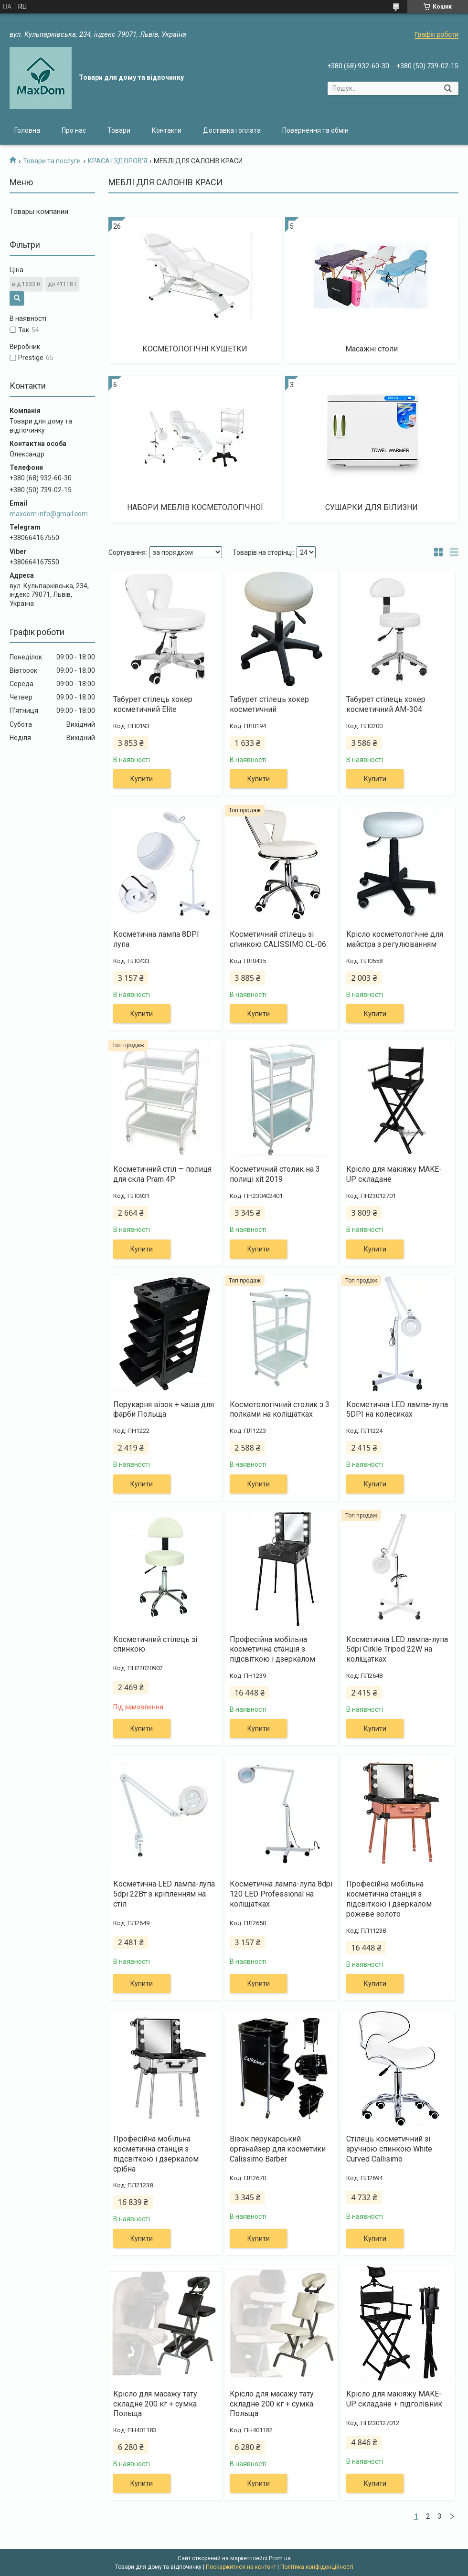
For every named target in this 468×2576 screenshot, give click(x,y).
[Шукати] (447, 88)
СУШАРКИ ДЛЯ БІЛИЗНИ (371, 507)
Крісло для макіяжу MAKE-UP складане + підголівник (394, 2398)
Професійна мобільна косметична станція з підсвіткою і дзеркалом (272, 1649)
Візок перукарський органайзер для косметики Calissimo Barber (278, 2148)
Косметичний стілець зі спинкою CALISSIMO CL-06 (278, 939)
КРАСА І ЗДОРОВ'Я (117, 161)
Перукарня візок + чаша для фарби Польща (163, 1409)
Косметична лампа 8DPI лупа (156, 939)
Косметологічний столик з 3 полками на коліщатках (280, 1409)
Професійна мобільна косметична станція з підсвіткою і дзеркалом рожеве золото (389, 1898)
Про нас (74, 130)
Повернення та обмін (315, 130)
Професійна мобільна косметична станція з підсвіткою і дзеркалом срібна (156, 2153)
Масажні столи (371, 348)
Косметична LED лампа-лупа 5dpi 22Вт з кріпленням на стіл (164, 1893)
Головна (27, 130)
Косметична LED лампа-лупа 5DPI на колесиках (397, 1409)
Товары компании (39, 211)
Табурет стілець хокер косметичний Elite (152, 704)
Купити (141, 779)
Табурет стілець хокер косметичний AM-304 (385, 704)
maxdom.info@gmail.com (49, 514)
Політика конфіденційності (316, 2567)
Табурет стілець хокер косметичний (269, 704)
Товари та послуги (52, 161)
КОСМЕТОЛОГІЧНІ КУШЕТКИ (194, 348)
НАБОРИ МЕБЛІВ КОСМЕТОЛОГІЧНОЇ (195, 507)
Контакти (166, 130)
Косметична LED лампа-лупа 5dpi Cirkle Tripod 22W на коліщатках (397, 1649)
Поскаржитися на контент (241, 2567)
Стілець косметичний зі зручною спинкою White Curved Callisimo (389, 2148)
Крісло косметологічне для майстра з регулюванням (394, 939)
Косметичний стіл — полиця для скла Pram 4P (162, 1174)
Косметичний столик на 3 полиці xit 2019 (275, 1174)
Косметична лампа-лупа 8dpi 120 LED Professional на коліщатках (281, 1893)
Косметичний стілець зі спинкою (155, 1644)
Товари (118, 130)
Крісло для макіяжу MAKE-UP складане (394, 1174)
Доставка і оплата (232, 130)
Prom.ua (280, 2558)
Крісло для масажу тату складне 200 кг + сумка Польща (155, 2403)
